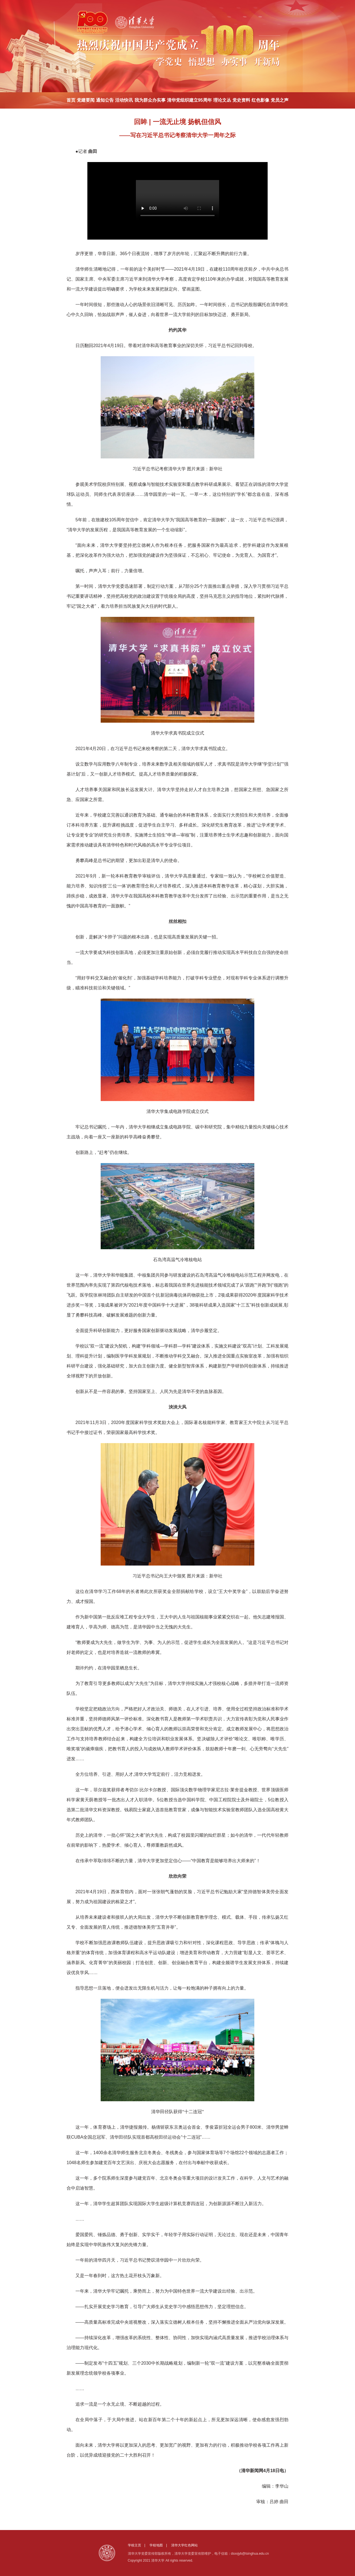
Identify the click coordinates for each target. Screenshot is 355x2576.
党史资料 (241, 100)
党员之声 (279, 100)
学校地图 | (159, 2545)
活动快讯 (124, 100)
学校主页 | (138, 2545)
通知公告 (105, 100)
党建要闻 (86, 100)
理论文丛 (222, 100)
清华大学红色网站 (184, 2545)
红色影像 (260, 100)
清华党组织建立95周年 (189, 100)
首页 (71, 100)
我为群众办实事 (150, 100)
